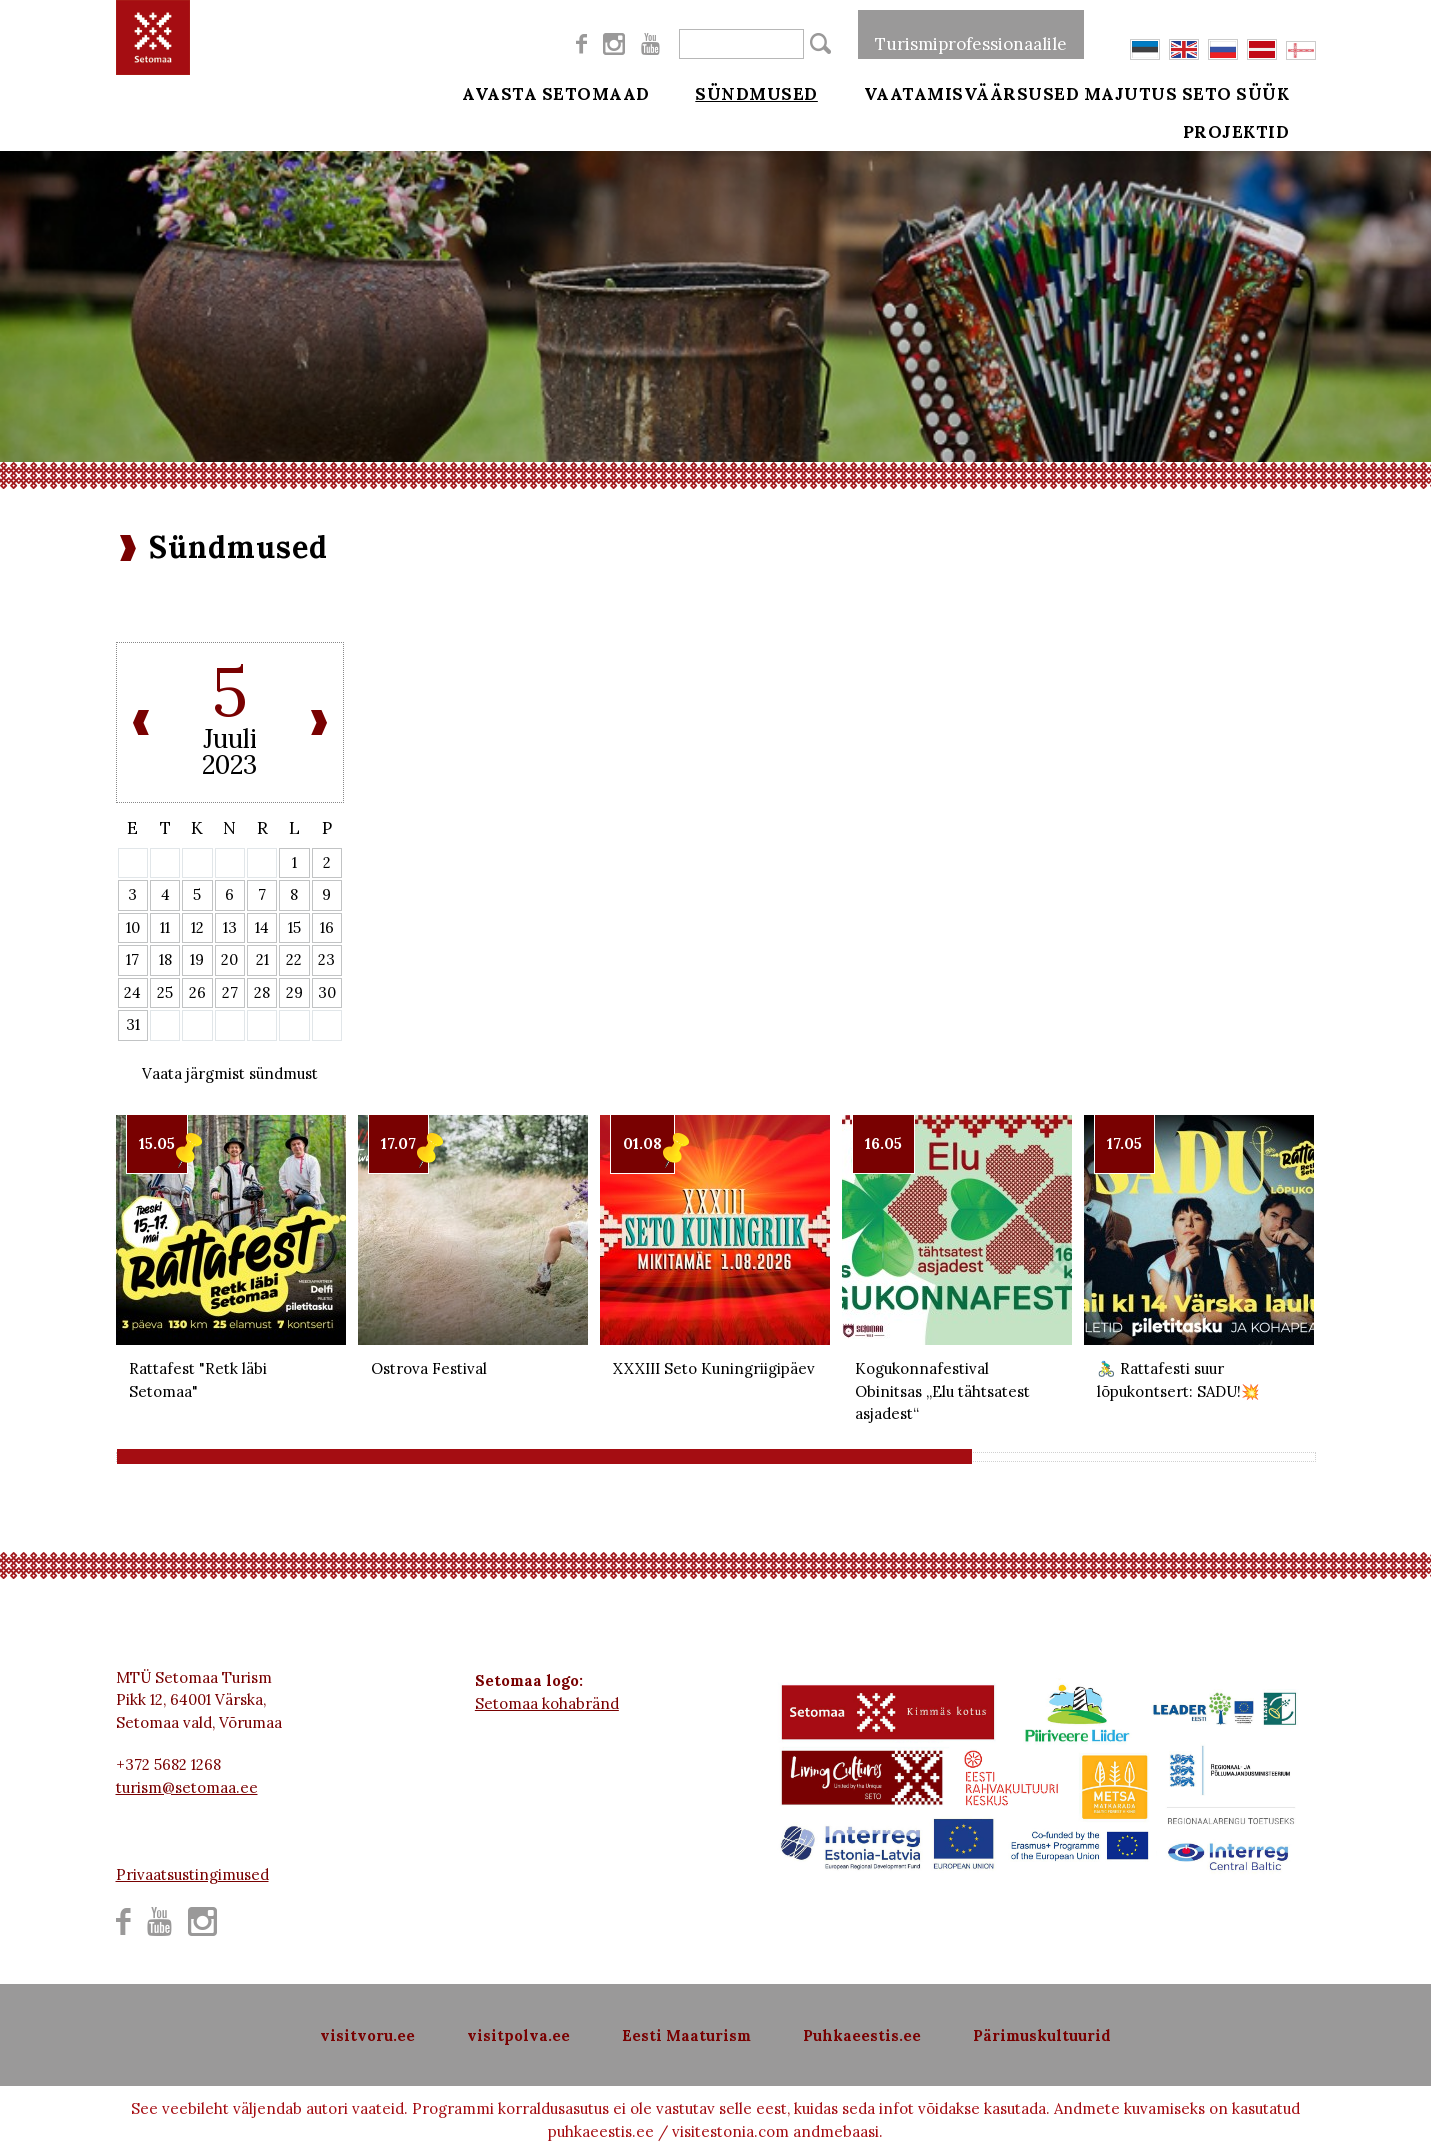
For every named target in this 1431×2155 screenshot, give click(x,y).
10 (133, 927)
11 (165, 927)
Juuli (230, 738)
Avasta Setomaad (556, 92)
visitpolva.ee (518, 2035)
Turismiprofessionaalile (971, 34)
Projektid (1263, 142)
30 (327, 992)
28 (262, 992)
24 (132, 992)
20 (229, 959)
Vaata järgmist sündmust (230, 1073)
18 (165, 959)
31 (133, 1024)
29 (294, 992)
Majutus (1131, 92)
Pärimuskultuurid (1042, 2035)
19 (197, 959)
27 (230, 992)
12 (197, 927)
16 (327, 927)
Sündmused (743, 92)
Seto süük (1263, 92)
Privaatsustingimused (192, 1874)
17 (132, 959)
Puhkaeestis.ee (862, 2035)
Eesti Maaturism (686, 2035)
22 (294, 959)
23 (326, 959)
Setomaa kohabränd (547, 1703)
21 (262, 959)
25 (165, 992)
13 (230, 927)
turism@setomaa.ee (187, 1787)
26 (197, 992)
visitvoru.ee (367, 2035)
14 (262, 927)
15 (294, 927)
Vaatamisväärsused (944, 92)
